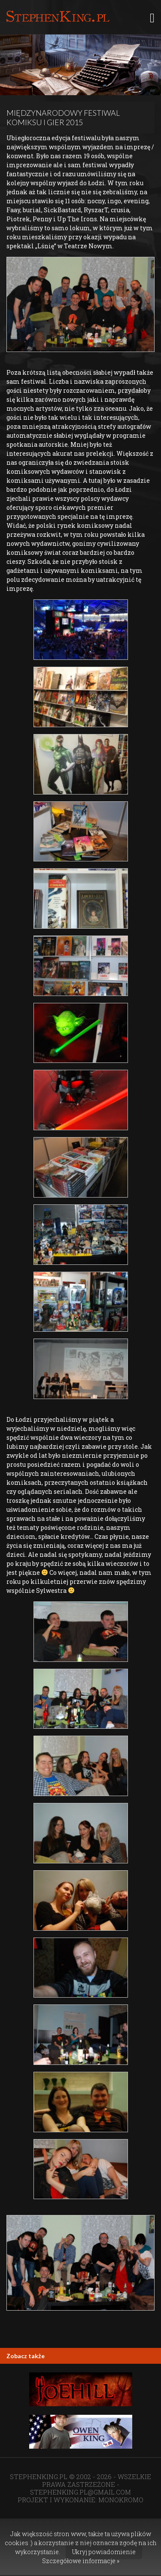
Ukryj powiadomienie (104, 2552)
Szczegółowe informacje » (80, 2561)
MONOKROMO (120, 2499)
